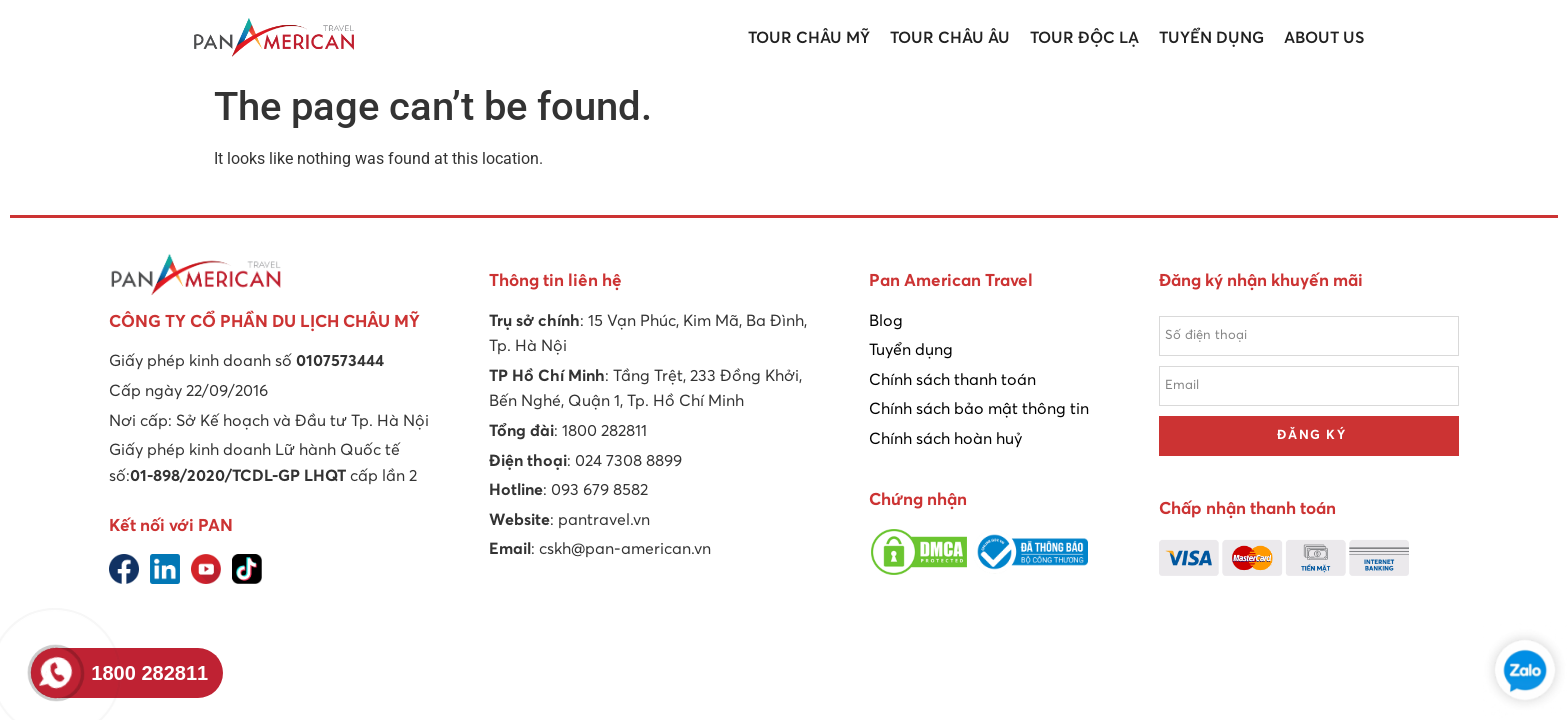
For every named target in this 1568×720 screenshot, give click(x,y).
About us (1324, 38)
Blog (886, 321)
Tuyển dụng (1211, 38)
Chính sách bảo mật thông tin (979, 409)
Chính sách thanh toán (952, 380)
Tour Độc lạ (1084, 38)
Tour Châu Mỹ (809, 38)
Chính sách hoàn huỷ (945, 439)
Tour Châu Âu (950, 38)
